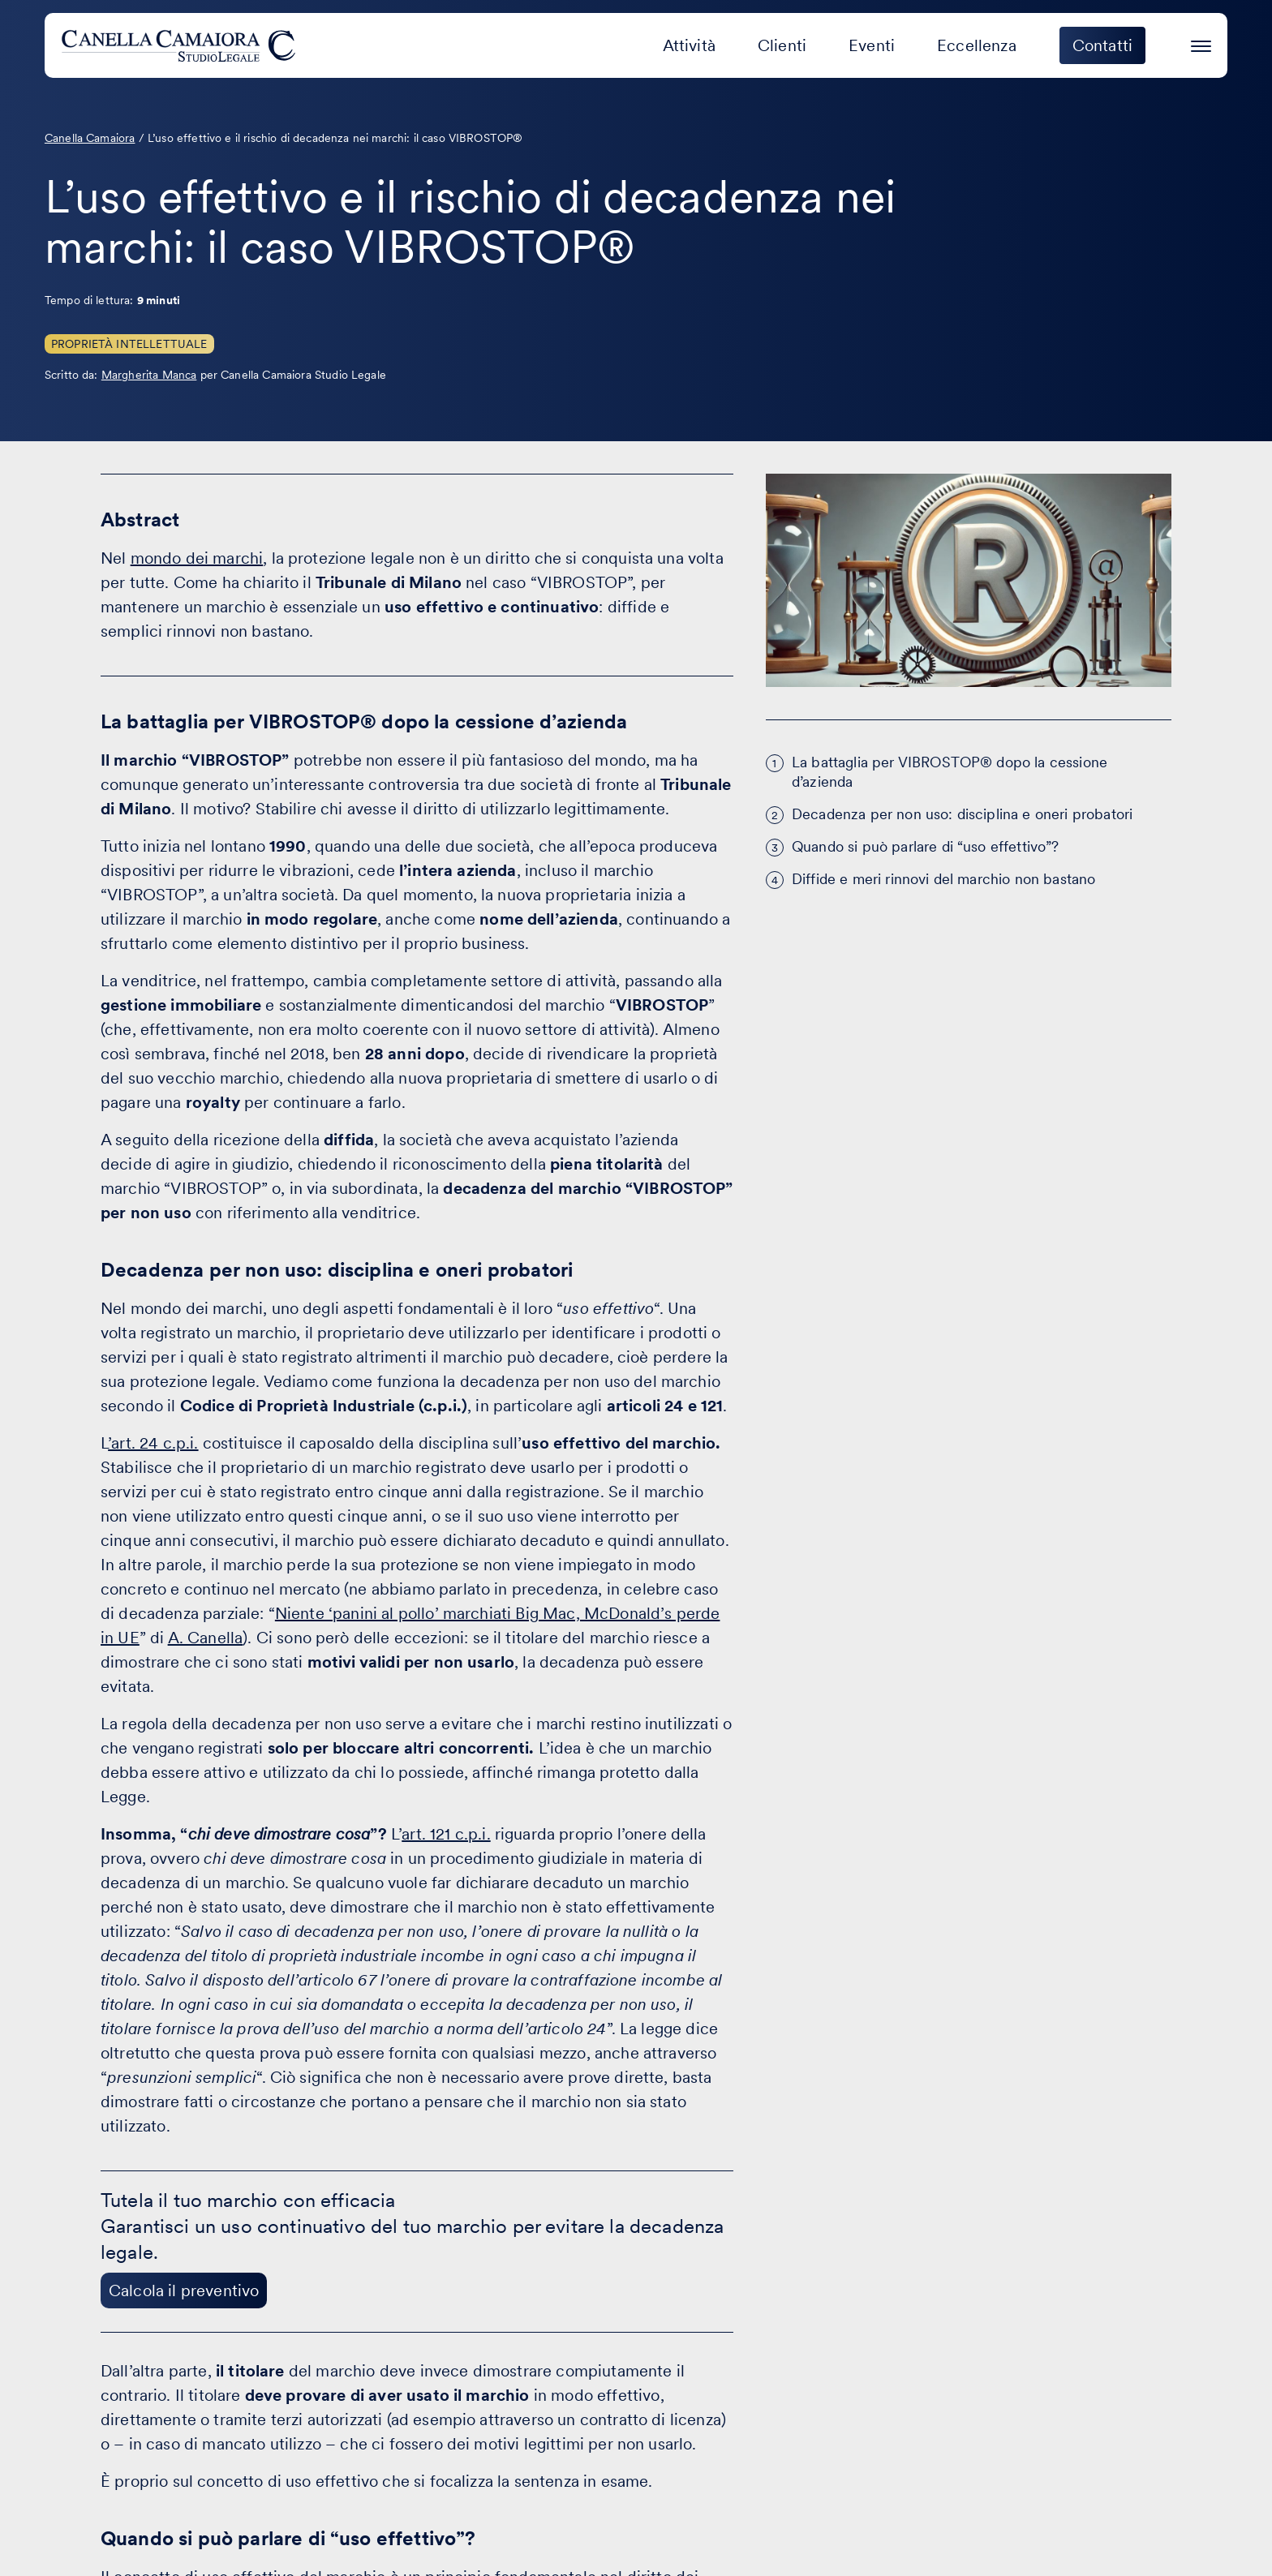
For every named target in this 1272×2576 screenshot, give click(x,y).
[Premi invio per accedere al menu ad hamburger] (1201, 43)
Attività (689, 45)
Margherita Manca (149, 374)
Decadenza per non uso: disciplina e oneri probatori (962, 813)
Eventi (872, 45)
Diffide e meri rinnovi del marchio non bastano (943, 878)
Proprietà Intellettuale (129, 343)
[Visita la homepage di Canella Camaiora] (181, 45)
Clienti (782, 45)
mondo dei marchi (197, 558)
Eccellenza (976, 45)
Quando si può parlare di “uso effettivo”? (925, 846)
